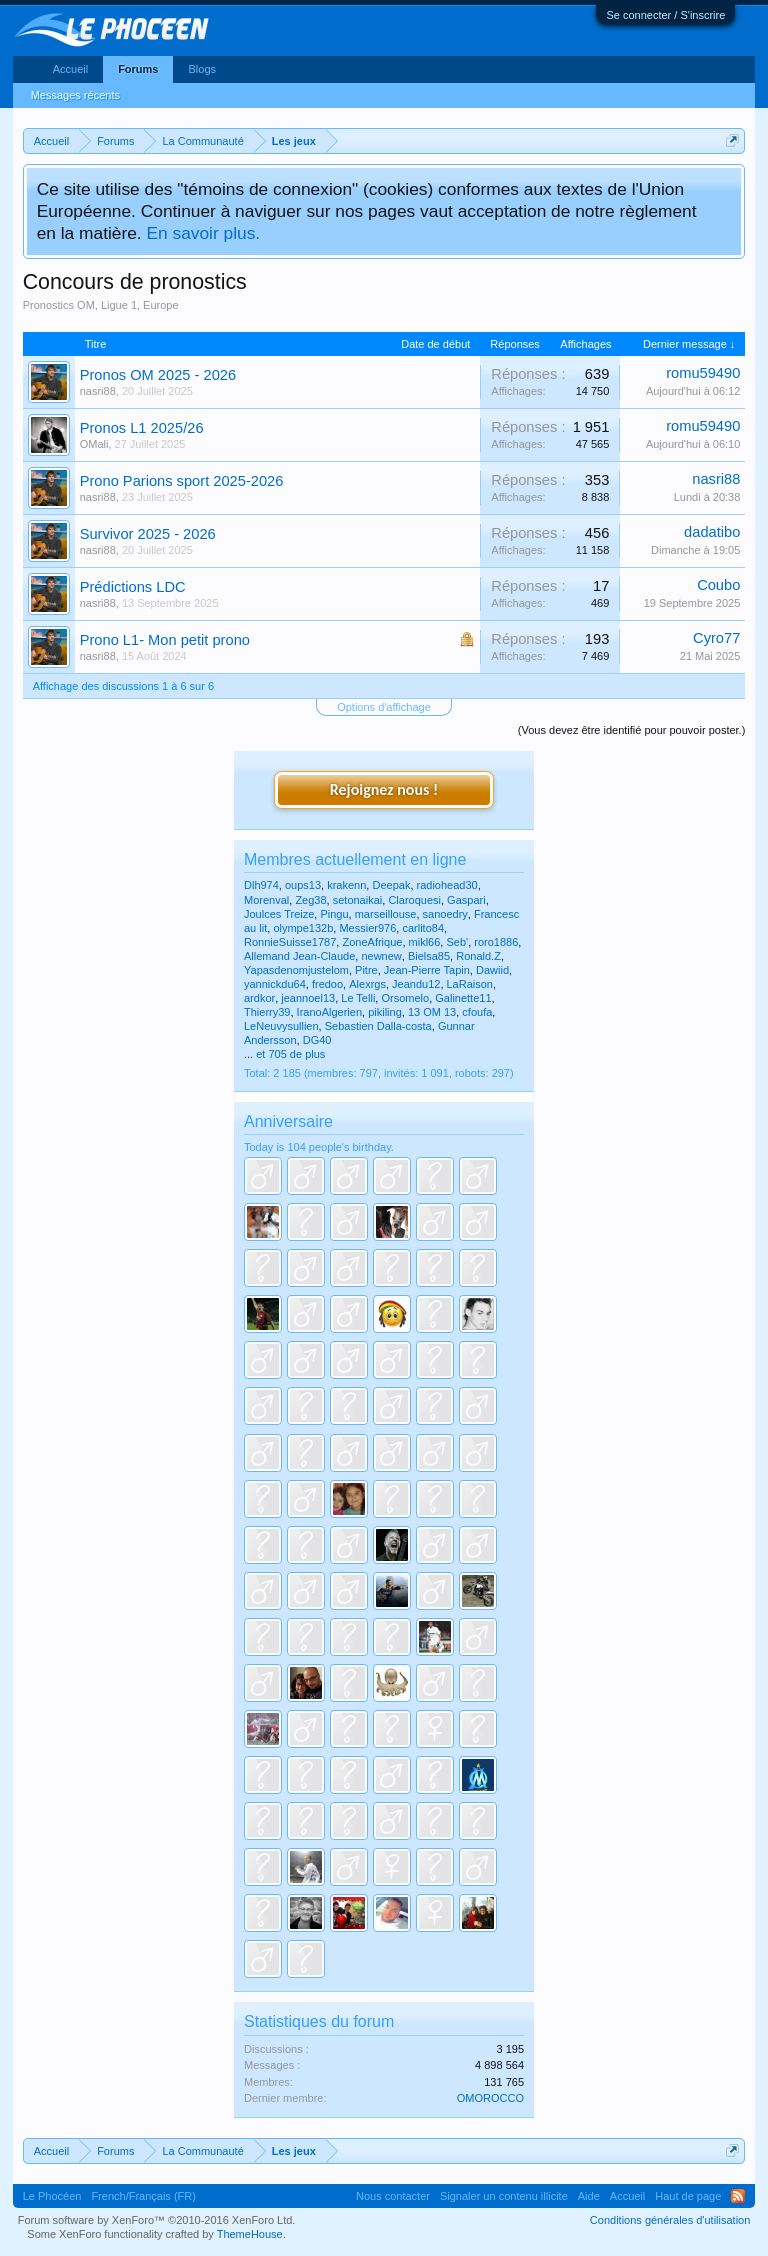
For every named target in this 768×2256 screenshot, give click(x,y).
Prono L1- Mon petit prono (165, 640)
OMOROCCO (490, 2098)
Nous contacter (393, 2196)
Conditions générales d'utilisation (670, 2220)
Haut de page (688, 2196)
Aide (589, 2196)
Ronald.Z (478, 956)
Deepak (391, 885)
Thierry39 (267, 1012)
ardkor (259, 998)
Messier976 (367, 928)
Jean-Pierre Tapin (427, 970)
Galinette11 (463, 998)
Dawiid (492, 970)
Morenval (266, 900)
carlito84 (423, 928)
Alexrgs (367, 984)
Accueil (70, 69)
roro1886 (496, 942)
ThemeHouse (250, 2234)
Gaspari (466, 900)
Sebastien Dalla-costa (378, 1026)
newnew (381, 956)
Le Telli (358, 998)
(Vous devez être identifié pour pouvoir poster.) (631, 730)
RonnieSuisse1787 (290, 942)
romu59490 (703, 373)
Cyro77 (716, 638)
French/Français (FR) (143, 2196)
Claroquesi (414, 900)
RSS (738, 2196)
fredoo (327, 984)
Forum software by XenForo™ (157, 2220)
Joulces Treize (279, 914)
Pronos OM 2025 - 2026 (158, 375)
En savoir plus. (203, 233)
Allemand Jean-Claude (299, 956)
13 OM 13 (432, 1012)
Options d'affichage (384, 707)
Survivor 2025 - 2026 (148, 534)
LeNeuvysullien (281, 1026)
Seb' (457, 942)
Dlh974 (261, 885)
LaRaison (470, 984)
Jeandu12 (416, 984)
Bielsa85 (429, 956)
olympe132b (303, 928)
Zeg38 (310, 900)
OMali (94, 444)
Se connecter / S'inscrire (665, 15)
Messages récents (75, 95)
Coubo (718, 585)
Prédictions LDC (133, 587)
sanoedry (445, 914)
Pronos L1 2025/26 (142, 428)
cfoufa (477, 1012)
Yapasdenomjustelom (296, 970)
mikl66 (425, 942)
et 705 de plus (290, 1054)
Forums (138, 69)
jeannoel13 (308, 998)
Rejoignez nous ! (384, 789)
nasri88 (98, 391)
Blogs (202, 69)
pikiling (385, 1012)
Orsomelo (405, 998)
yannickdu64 (275, 984)
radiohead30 (447, 885)
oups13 (303, 885)
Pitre (366, 970)
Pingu (334, 914)
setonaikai (358, 900)
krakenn (346, 885)
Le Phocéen (52, 2196)
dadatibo (712, 532)
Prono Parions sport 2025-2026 (182, 481)
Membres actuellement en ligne (355, 859)
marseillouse (386, 914)
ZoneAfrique (372, 942)
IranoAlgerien (329, 1012)
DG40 (317, 1040)
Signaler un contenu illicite (504, 2196)
